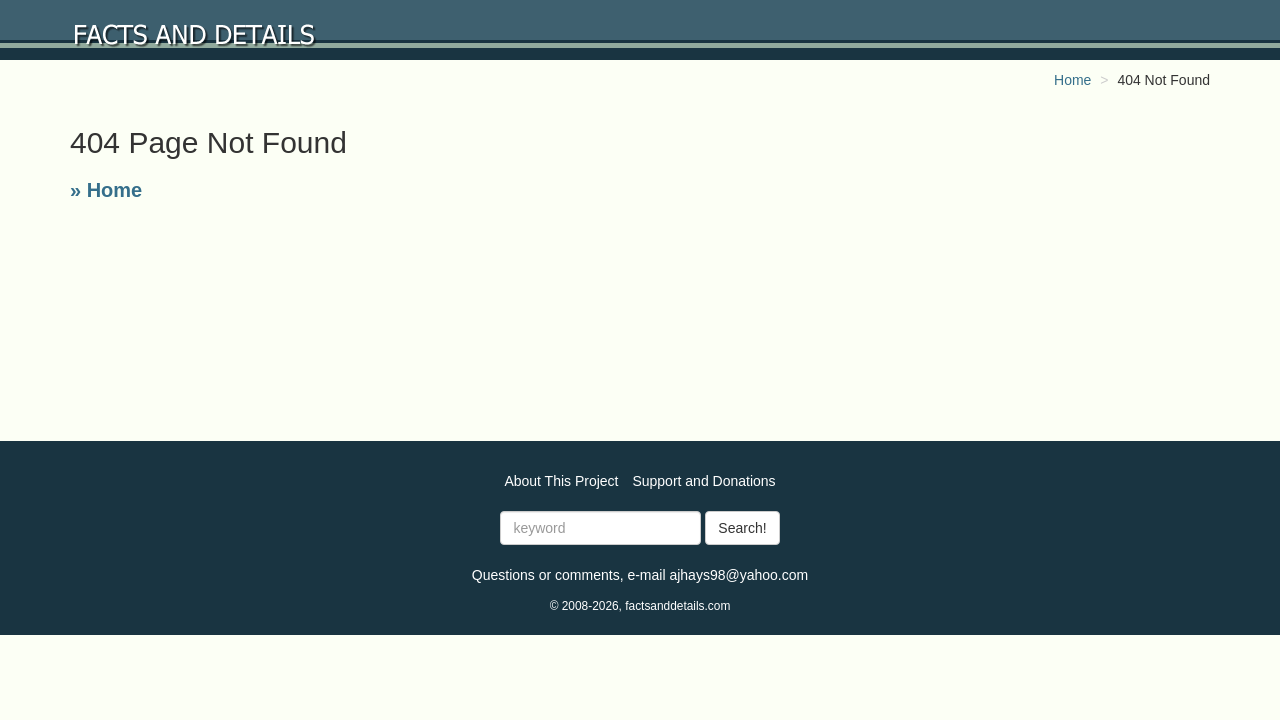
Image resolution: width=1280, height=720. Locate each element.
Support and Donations (703, 481)
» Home (106, 190)
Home (1072, 80)
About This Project (561, 481)
